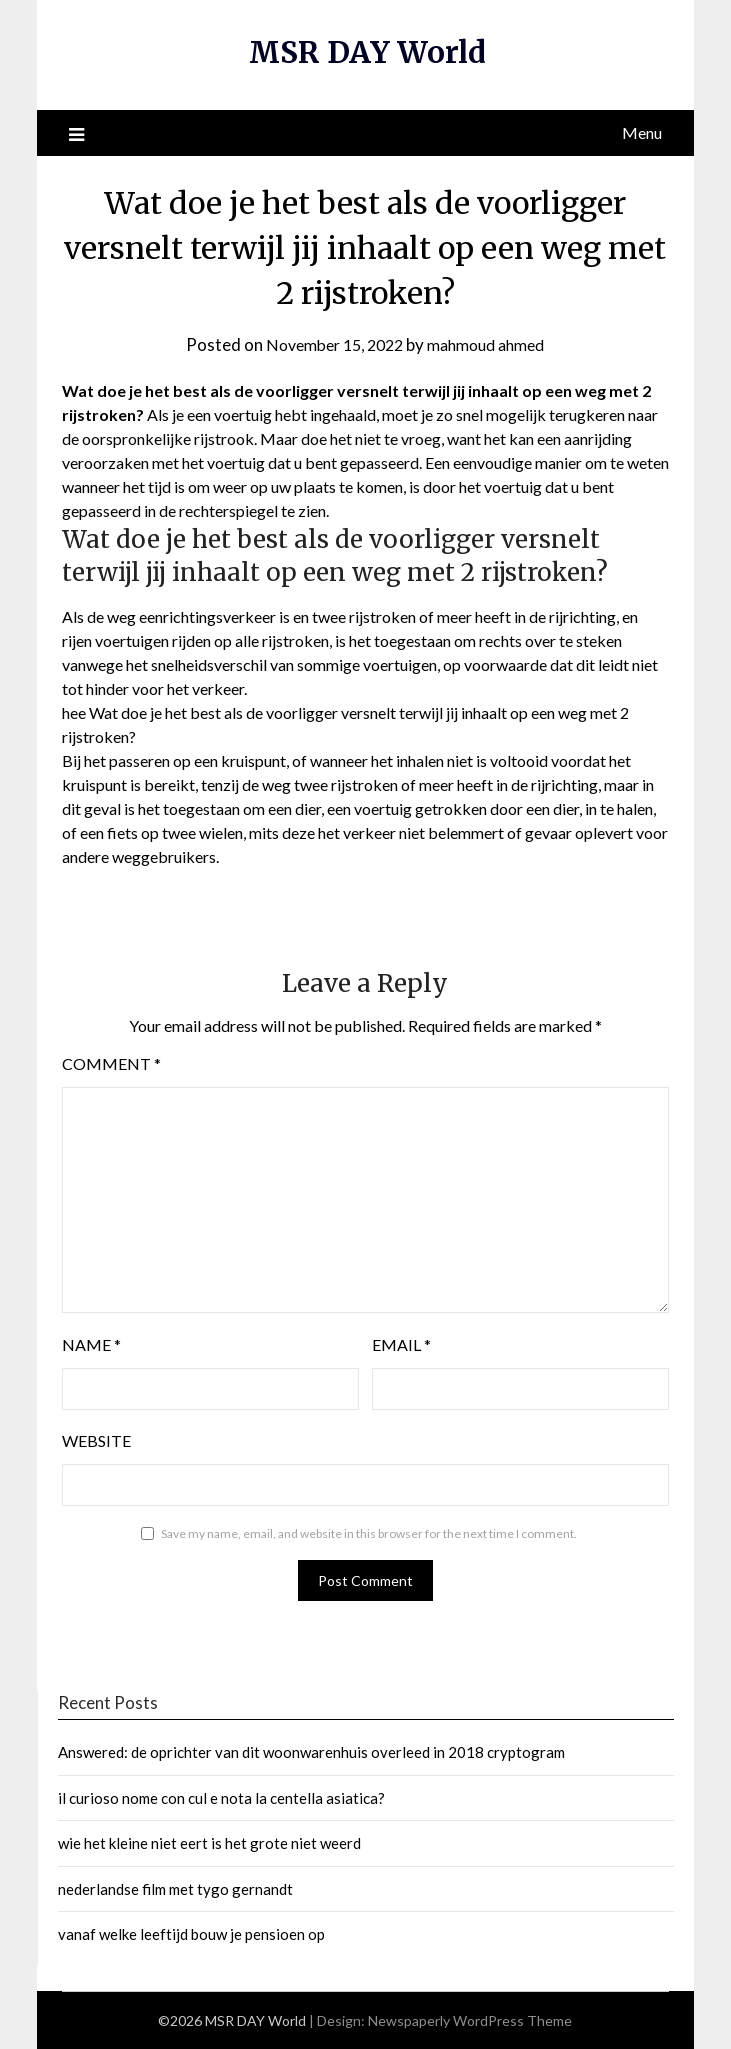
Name (91, 1344)
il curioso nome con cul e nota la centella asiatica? (221, 1798)
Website (96, 1440)
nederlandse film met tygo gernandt (175, 1889)
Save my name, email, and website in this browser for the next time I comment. (369, 1533)
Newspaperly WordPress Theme (470, 2020)
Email (401, 1344)
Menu (642, 132)
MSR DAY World (367, 52)
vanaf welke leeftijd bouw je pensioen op (191, 1934)
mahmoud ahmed (492, 344)
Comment (111, 1063)
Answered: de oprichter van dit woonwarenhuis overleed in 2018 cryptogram (311, 1752)
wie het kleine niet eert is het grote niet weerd (209, 1843)
